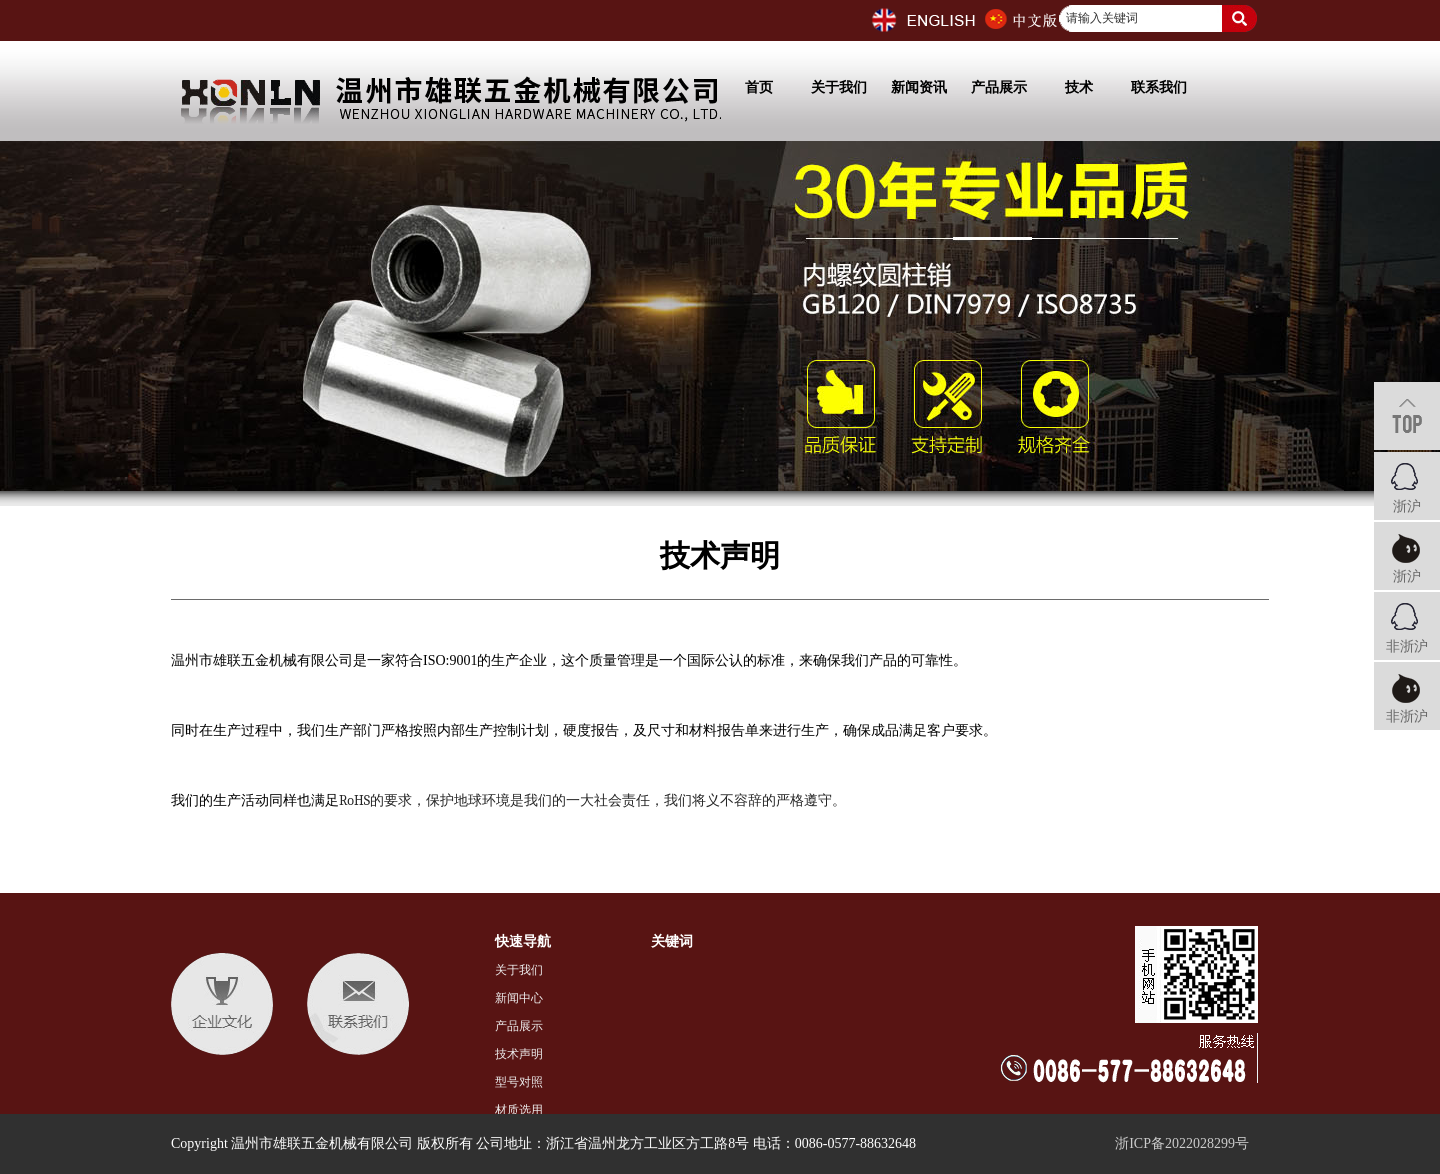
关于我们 (839, 87)
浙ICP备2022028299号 (1182, 1143)
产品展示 (999, 87)
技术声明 (519, 1054)
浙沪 (1407, 474)
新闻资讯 (919, 87)
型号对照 (519, 1082)
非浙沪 (1407, 614)
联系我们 (1159, 87)
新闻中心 (519, 998)
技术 (1079, 87)
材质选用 (519, 1110)
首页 (759, 87)
